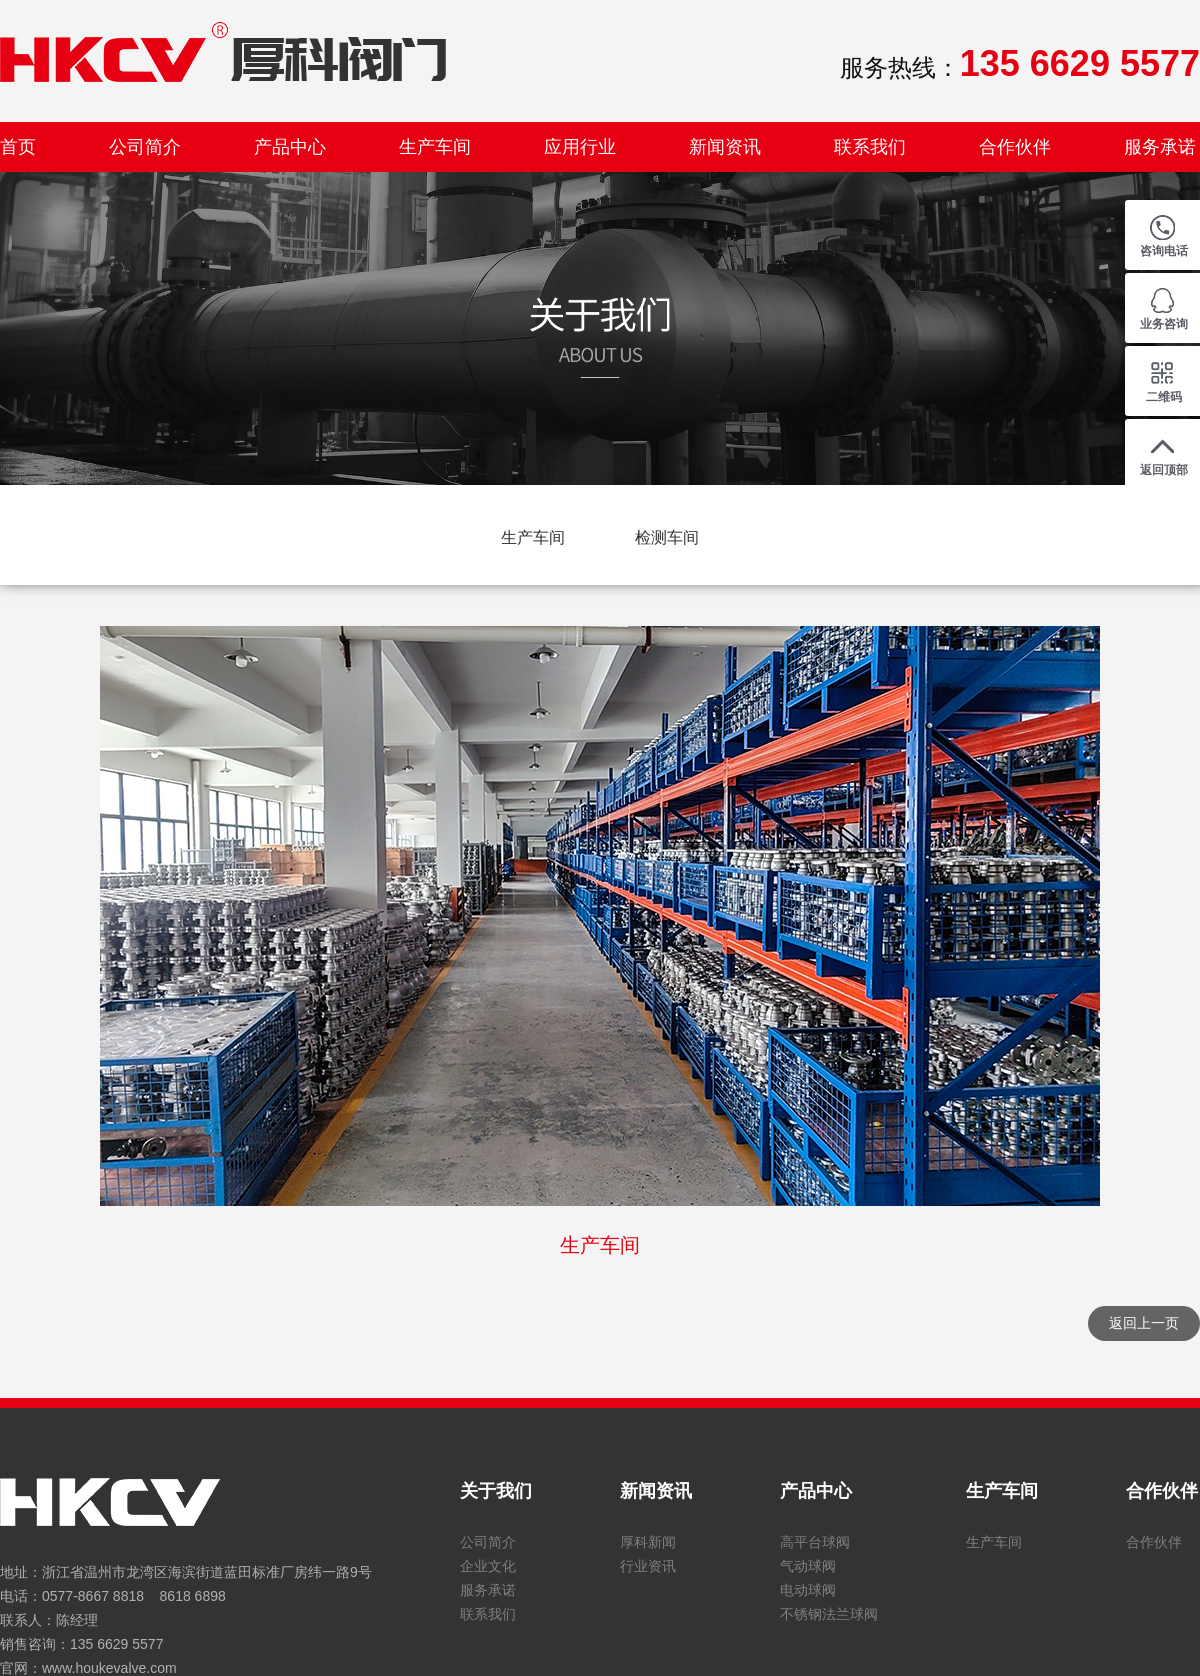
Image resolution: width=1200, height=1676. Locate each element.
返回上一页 (1144, 1323)
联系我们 (870, 147)
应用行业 (580, 147)
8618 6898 (193, 1596)
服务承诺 (1160, 147)
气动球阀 (808, 1566)
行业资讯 (648, 1566)
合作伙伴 (1015, 147)
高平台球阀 (815, 1542)
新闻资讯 (725, 147)
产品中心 (290, 147)
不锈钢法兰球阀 (829, 1614)
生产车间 (435, 147)
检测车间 (667, 537)
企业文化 (488, 1566)
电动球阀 (808, 1590)
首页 (18, 147)
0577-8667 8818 (93, 1596)
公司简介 (145, 147)
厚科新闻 (648, 1542)
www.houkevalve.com (109, 1668)
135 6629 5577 (116, 1644)
